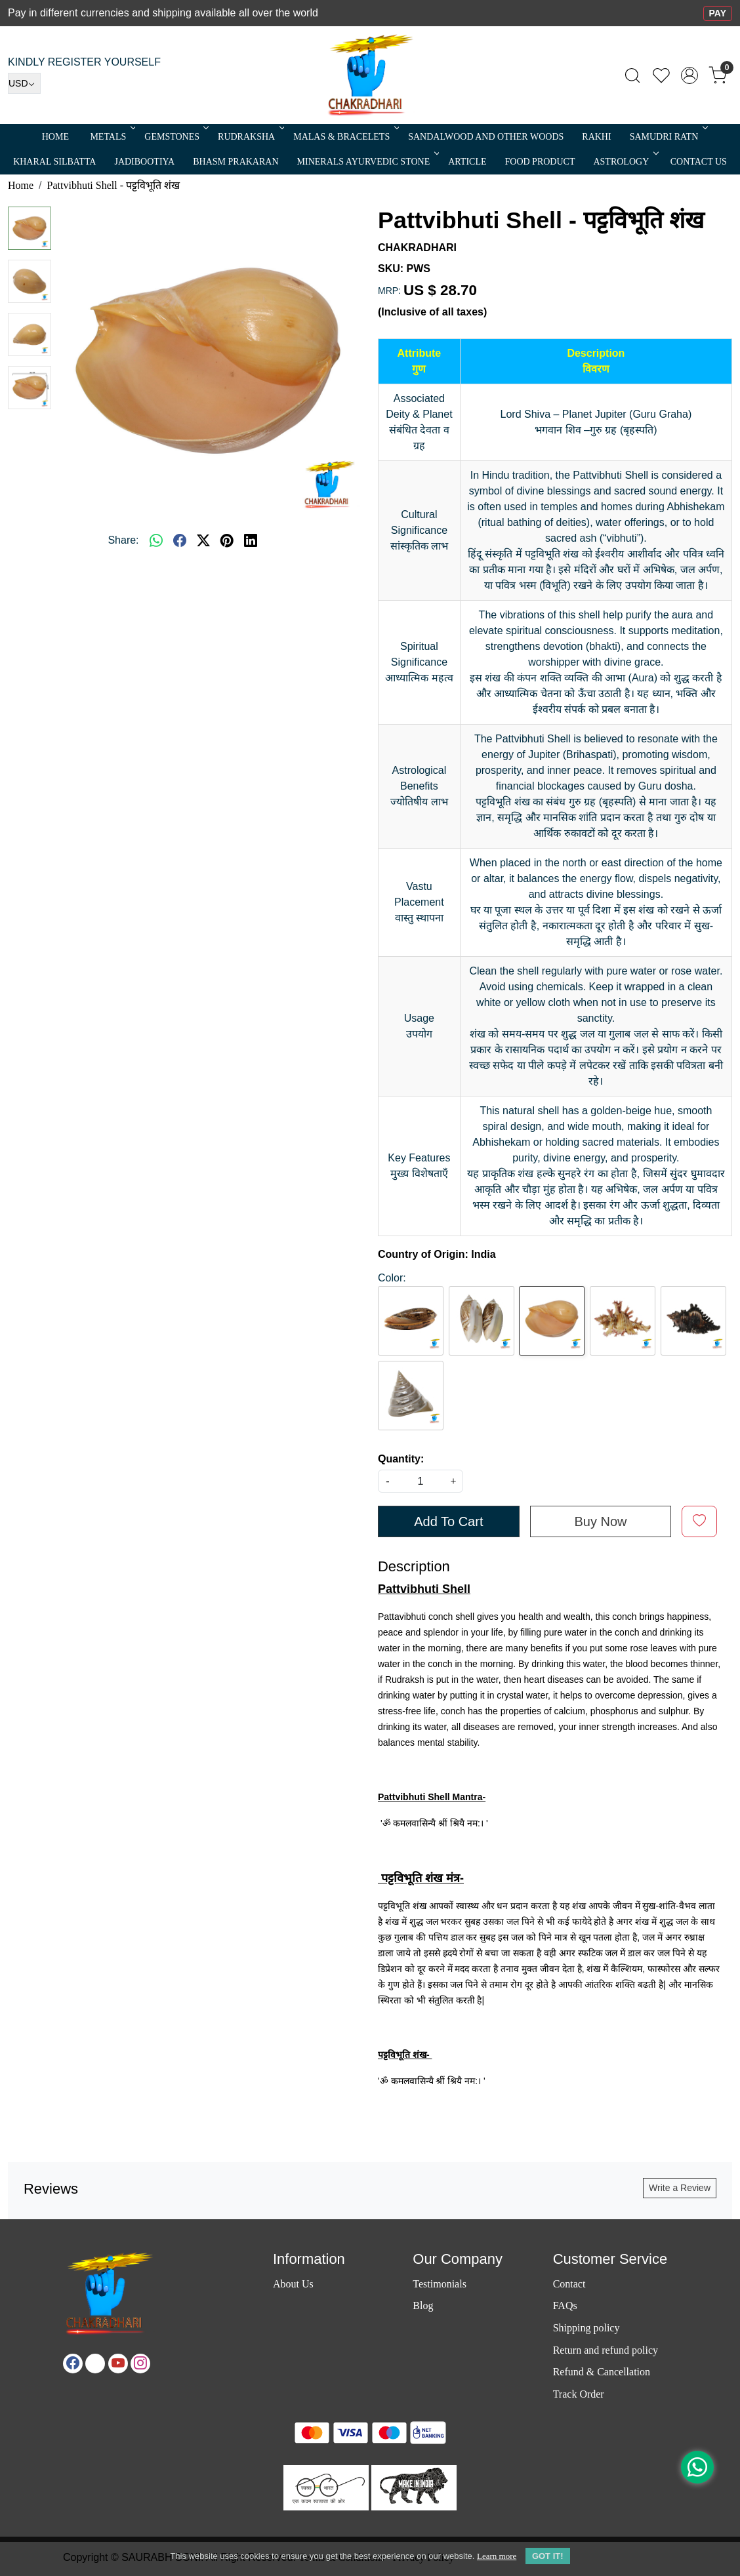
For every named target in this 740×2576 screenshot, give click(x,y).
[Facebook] (73, 2363)
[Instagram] (140, 2363)
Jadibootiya (144, 162)
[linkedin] (250, 540)
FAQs (565, 2305)
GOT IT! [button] (548, 2556)
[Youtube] (118, 2363)
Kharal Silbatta (54, 162)
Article (467, 162)
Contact (569, 2283)
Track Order (578, 2394)
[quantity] (420, 1481)
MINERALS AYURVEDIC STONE (367, 162)
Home (55, 137)
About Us (293, 2283)
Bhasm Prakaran (235, 162)
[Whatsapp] (156, 540)
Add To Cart (448, 1521)
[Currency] (24, 83)
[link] (632, 75)
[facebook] (180, 540)
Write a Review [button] (679, 2188)
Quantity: (401, 1458)
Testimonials (439, 2283)
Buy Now (600, 1521)
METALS (111, 137)
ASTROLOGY (624, 162)
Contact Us (698, 162)
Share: (123, 540)
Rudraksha (250, 137)
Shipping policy (586, 2327)
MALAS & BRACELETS (345, 137)
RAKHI (596, 137)
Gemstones (175, 137)
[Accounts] (689, 75)
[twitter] (203, 540)
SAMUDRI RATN (668, 137)
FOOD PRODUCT (540, 162)
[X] (95, 2363)
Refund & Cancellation (601, 2371)
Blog (423, 2305)
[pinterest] (227, 540)
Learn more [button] (496, 2556)
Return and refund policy (605, 2350)
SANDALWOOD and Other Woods (486, 137)
